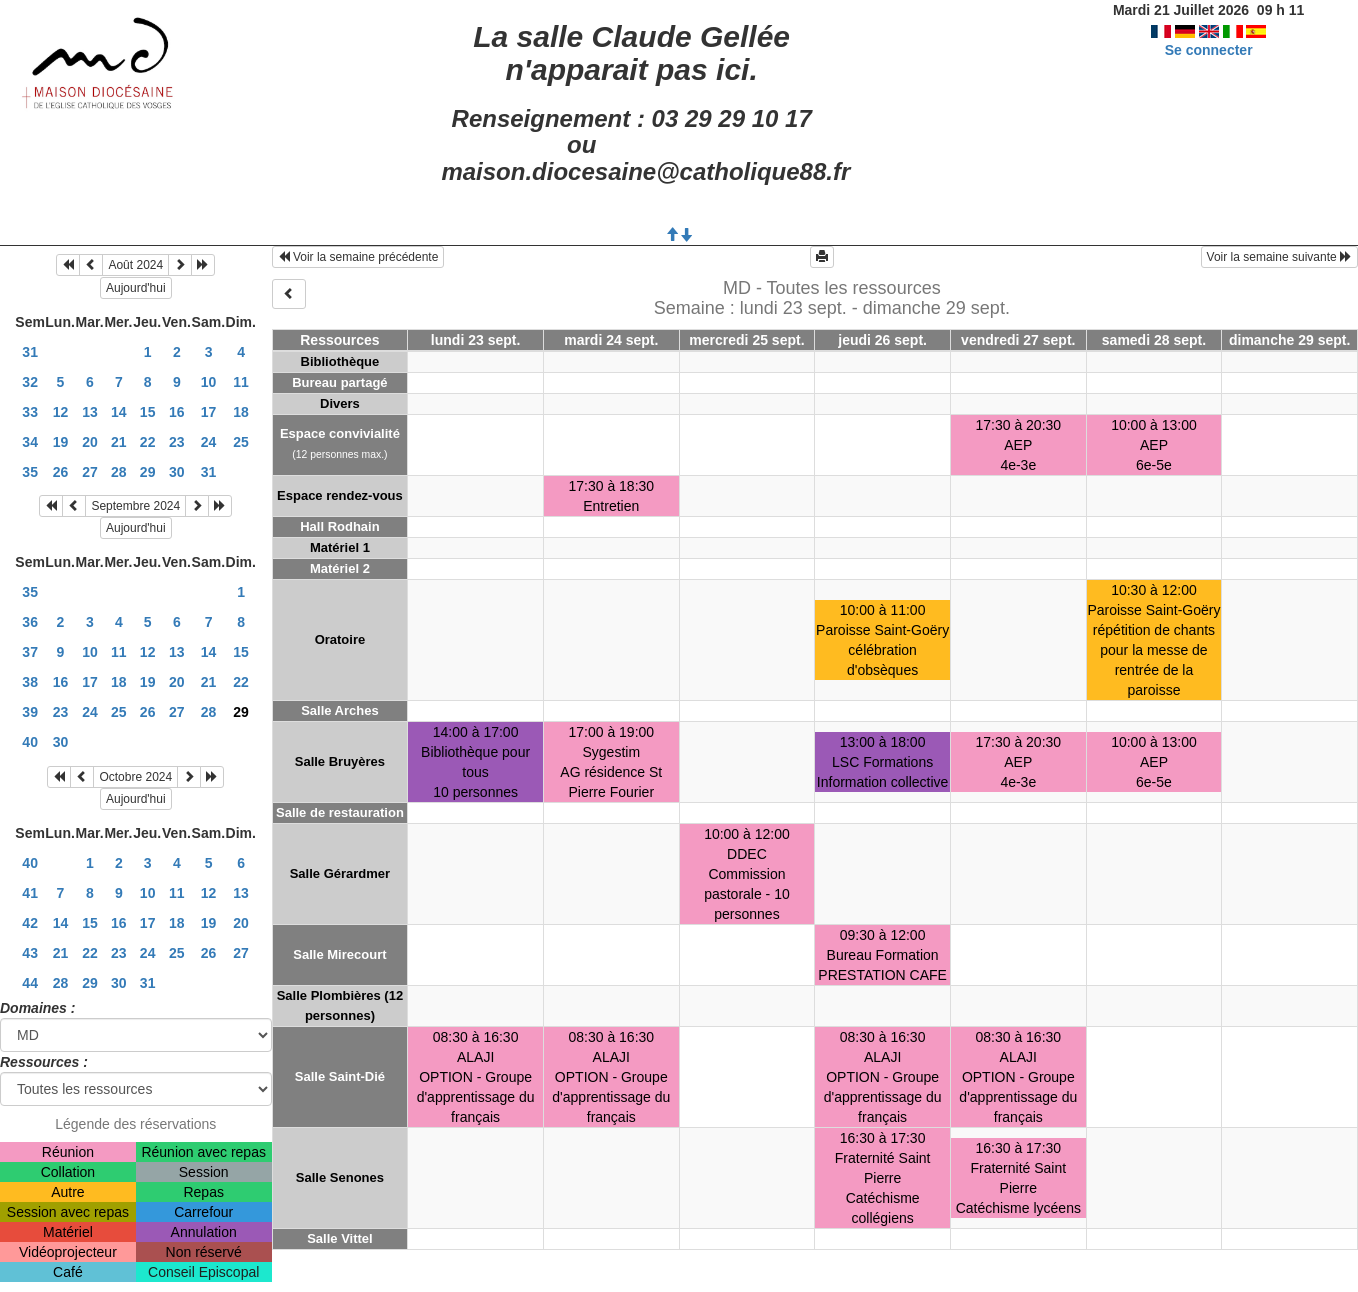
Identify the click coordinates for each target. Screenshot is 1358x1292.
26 (61, 472)
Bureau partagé (339, 382)
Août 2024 (135, 265)
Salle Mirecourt (339, 954)
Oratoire (340, 639)
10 (209, 382)
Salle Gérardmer (340, 873)
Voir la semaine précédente (358, 257)
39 (30, 712)
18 (241, 412)
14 (119, 412)
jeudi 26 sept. (882, 340)
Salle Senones (340, 1177)
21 (119, 442)
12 (61, 412)
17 (209, 412)
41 (30, 893)
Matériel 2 (340, 568)
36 (30, 622)
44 (30, 983)
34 (30, 442)
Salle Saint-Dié (340, 1076)
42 (30, 923)
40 (30, 742)
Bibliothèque (340, 361)
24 (209, 442)
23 (177, 442)
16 (177, 412)
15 (148, 412)
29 (148, 472)
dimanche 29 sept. (1289, 340)
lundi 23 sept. (475, 340)
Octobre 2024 (135, 777)
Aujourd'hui (136, 288)
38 (30, 682)
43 (30, 953)
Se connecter (1209, 50)
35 (30, 472)
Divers (340, 403)
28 (119, 472)
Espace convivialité (340, 433)
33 (30, 412)
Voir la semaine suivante (1279, 257)
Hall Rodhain (339, 526)
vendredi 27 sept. (1018, 340)
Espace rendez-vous (340, 495)
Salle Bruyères (340, 761)
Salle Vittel (340, 1238)
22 (148, 442)
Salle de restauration (340, 812)
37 (30, 652)
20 (90, 442)
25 (241, 442)
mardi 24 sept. (611, 340)
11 (241, 382)
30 (177, 472)
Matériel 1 (340, 547)
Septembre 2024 (135, 506)
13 (90, 412)
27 (90, 472)
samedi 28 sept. (1154, 340)
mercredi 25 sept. (746, 340)
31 (30, 352)
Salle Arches (340, 710)
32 (30, 382)
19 (61, 442)
